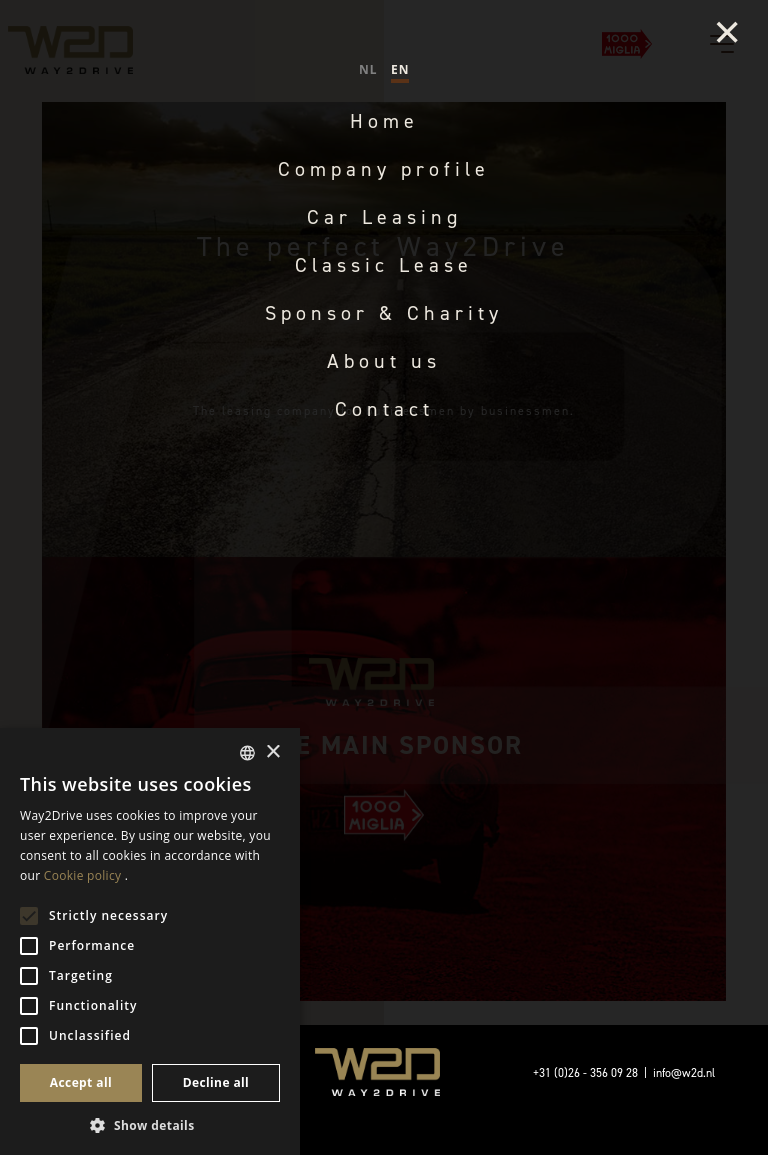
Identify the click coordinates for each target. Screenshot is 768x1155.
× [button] (272, 752)
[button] (150, 1125)
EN (400, 69)
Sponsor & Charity (384, 313)
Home (384, 121)
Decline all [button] (216, 1082)
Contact (384, 409)
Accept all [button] (81, 1082)
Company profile (384, 169)
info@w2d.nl (684, 1073)
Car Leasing (384, 217)
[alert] (150, 941)
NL (368, 69)
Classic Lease (384, 265)
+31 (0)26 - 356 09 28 (585, 1073)
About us (384, 361)
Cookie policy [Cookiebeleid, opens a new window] (82, 875)
